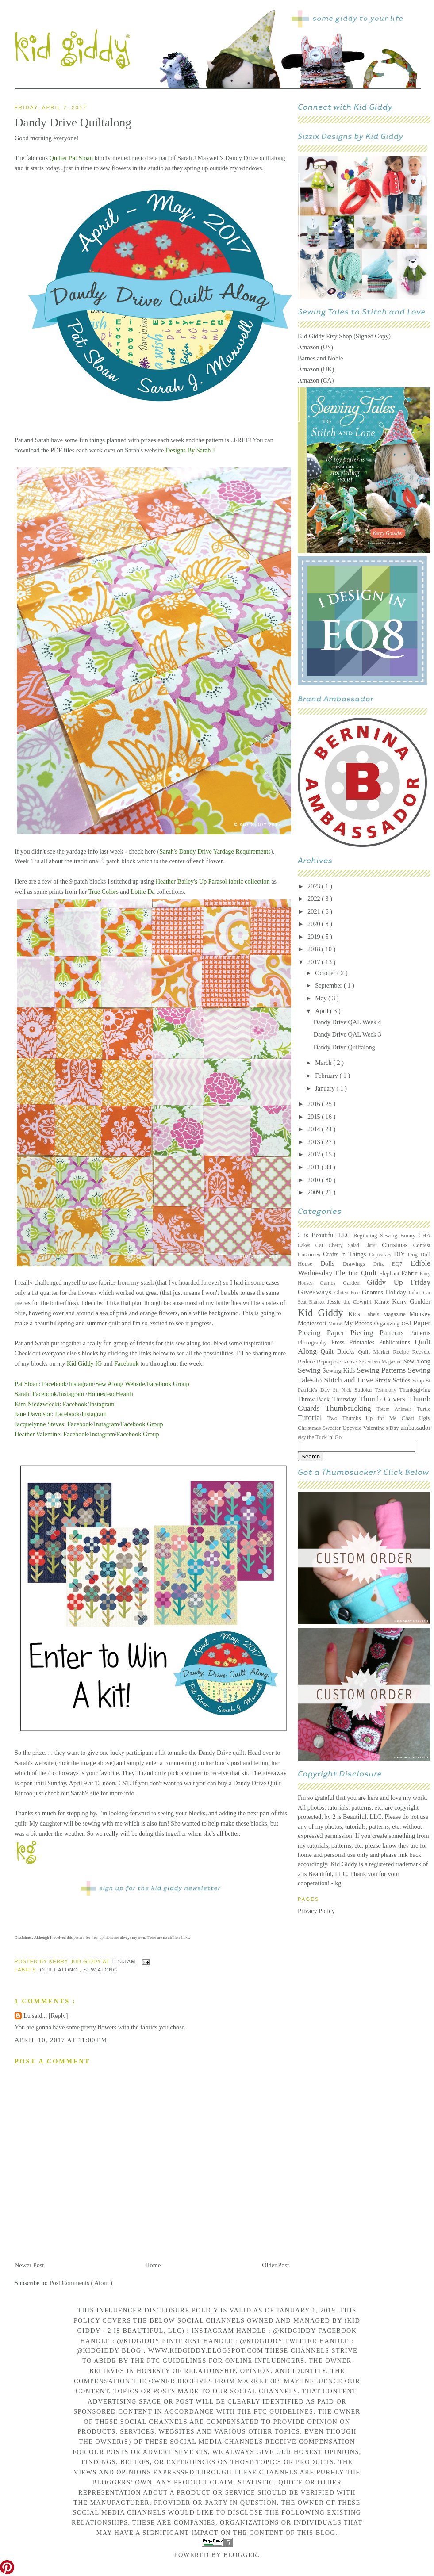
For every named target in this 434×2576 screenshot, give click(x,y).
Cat (322, 1245)
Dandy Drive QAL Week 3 (347, 1034)
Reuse (351, 1362)
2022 (314, 898)
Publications (397, 1342)
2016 (314, 1103)
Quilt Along (60, 1969)
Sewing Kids (340, 1370)
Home (153, 2265)
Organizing (387, 1324)
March (324, 1062)
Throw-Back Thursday (328, 1399)
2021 (314, 911)
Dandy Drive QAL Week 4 (347, 1022)
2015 (314, 1116)
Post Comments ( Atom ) (81, 2282)
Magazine (396, 1314)
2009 (314, 1192)
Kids (356, 1313)
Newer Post (29, 2265)
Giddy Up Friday (398, 1282)
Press (340, 1342)
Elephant (390, 1274)
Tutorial (312, 1417)
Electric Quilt (357, 1273)
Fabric (410, 1273)
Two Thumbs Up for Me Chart (373, 1418)
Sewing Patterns (382, 1370)
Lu (27, 2015)
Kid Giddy (323, 1312)
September (329, 985)
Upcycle (352, 1428)
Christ (373, 1245)
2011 (314, 1167)
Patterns (420, 1332)
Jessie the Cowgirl (350, 1302)
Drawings (358, 1264)
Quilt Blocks (339, 1351)
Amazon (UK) (316, 369)
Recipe (402, 1352)
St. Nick (343, 1390)
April (322, 1010)
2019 (314, 936)
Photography (314, 1343)
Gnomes (374, 1292)
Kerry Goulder (411, 1301)
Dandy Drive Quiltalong (344, 1047)
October (326, 972)
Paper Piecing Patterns (368, 1332)
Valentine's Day (382, 1428)
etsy (302, 1437)
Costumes (310, 1255)
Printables (364, 1342)
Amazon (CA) (316, 380)
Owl (407, 1324)
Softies (402, 1380)
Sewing (310, 1370)
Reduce (307, 1362)
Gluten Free (348, 1292)
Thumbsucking (351, 1408)
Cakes (306, 1245)
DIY (401, 1254)
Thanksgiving (414, 1390)
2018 (314, 949)
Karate (383, 1302)
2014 (314, 1129)
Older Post (275, 2265)
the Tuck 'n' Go (324, 1437)
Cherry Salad (347, 1245)
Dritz (382, 1264)
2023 (314, 886)
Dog (414, 1255)
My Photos (359, 1323)
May (321, 998)
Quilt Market (375, 1352)
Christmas (397, 1244)
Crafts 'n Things (346, 1254)
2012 (314, 1154)
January (325, 1088)
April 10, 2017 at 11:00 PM (61, 2040)
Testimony (387, 1390)
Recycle (421, 1352)
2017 (314, 961)
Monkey (419, 1313)
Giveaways (316, 1292)
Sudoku (364, 1390)
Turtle (423, 1409)
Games (331, 1283)
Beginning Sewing (376, 1235)
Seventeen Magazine (381, 1361)
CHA (424, 1235)
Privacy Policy (316, 1910)
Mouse (336, 1323)
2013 (314, 1141)
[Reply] (58, 2015)
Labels (373, 1314)
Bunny (409, 1235)
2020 (314, 923)
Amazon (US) (315, 347)
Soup (419, 1381)
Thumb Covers (383, 1399)
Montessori (313, 1323)
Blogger (240, 2554)
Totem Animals (397, 1409)
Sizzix (384, 1380)
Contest (421, 1245)
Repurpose (330, 1362)
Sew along (416, 1361)
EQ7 (401, 1264)
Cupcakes (381, 1255)
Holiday (397, 1292)
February (327, 1075)
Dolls (332, 1263)
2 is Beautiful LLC (325, 1235)
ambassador (416, 1427)
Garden (355, 1283)
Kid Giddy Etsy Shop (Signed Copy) (344, 336)
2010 (314, 1179)
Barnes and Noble (320, 358)
